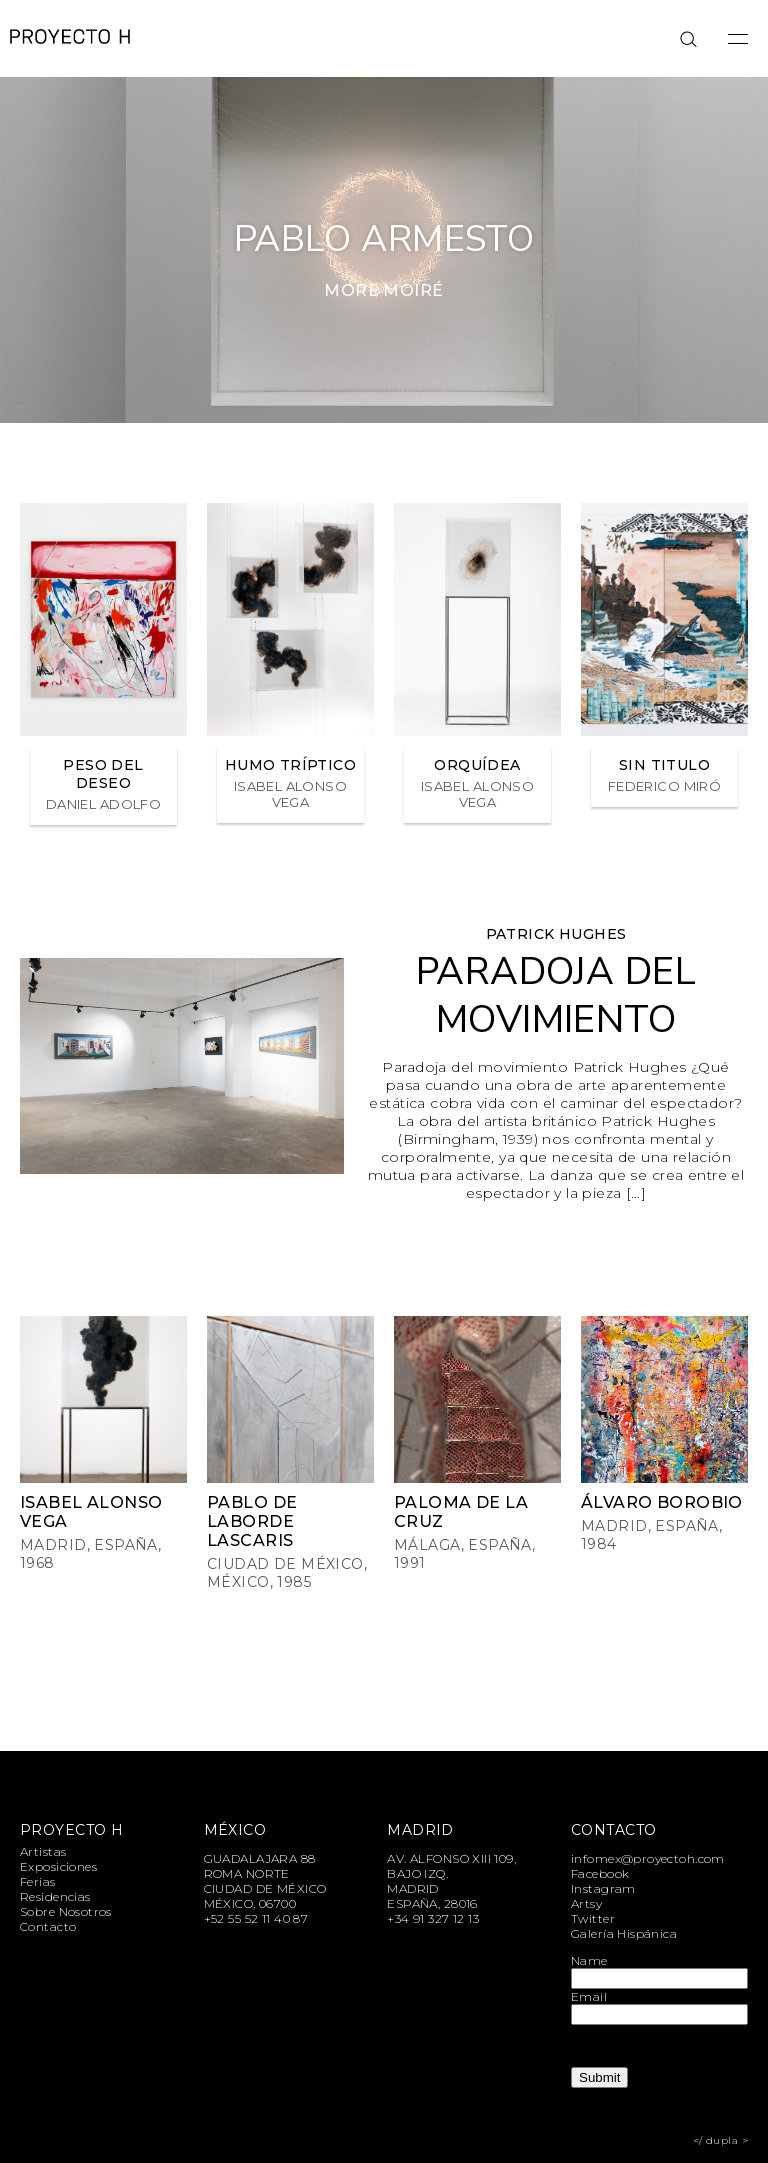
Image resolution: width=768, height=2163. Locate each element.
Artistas (43, 1851)
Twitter (593, 1918)
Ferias (38, 1881)
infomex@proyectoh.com (648, 1858)
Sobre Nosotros (66, 1911)
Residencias (55, 1896)
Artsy (586, 1903)
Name (589, 1960)
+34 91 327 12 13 (433, 1918)
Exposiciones (58, 1866)
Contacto (48, 1926)
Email (589, 1996)
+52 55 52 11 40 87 (256, 1918)
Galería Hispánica (624, 1933)
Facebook (600, 1873)
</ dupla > (720, 2140)
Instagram (603, 1888)
